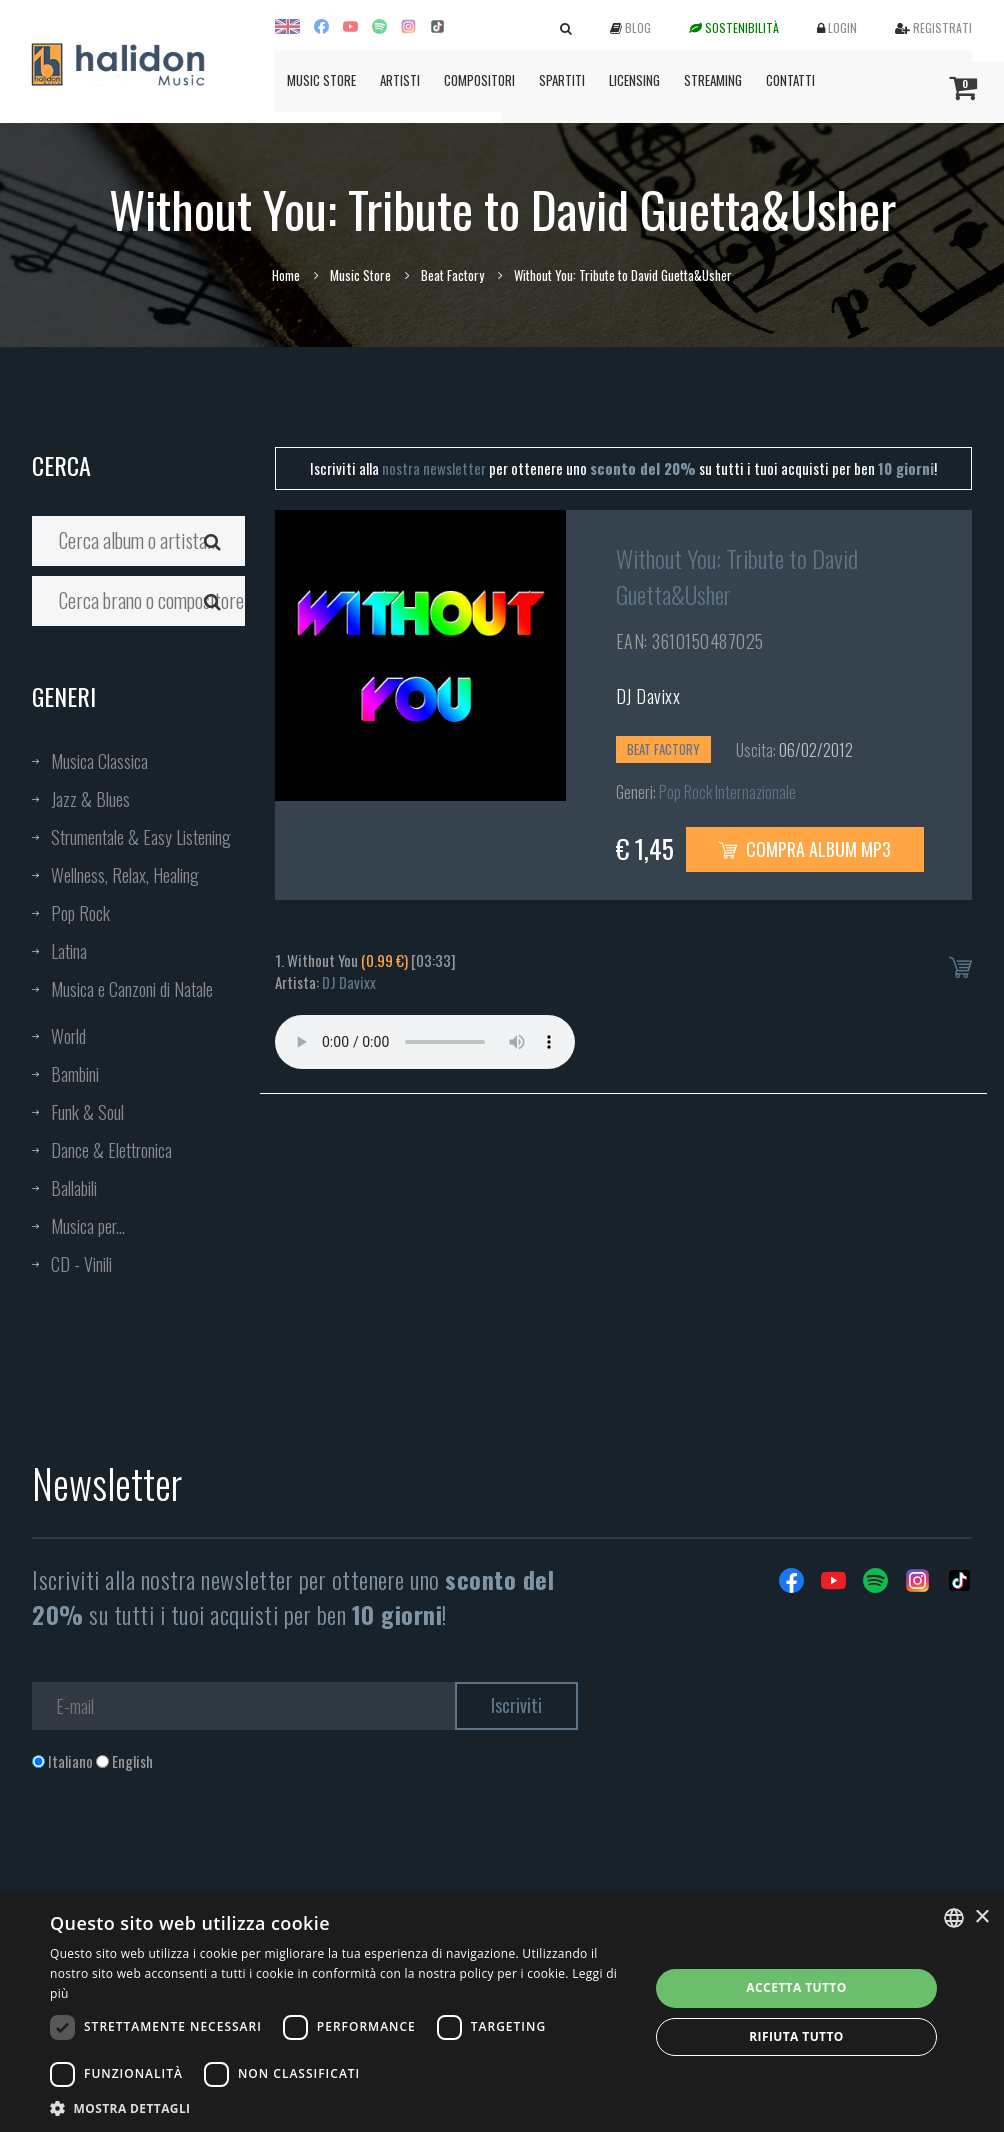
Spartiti (562, 80)
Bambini (75, 1074)
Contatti (790, 80)
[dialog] (502, 2012)
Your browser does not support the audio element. (425, 1042)
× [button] (981, 1917)
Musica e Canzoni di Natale (132, 989)
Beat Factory (452, 275)
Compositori (479, 80)
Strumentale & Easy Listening (141, 837)
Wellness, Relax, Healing (125, 875)
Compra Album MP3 (805, 849)
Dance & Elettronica (111, 1150)
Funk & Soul (87, 1112)
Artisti (400, 80)
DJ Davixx (648, 696)
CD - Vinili (81, 1264)
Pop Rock (80, 913)
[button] (340, 2107)
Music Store (321, 80)
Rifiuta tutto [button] (796, 2036)
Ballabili (74, 1188)
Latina (69, 951)
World (68, 1036)
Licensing (634, 80)
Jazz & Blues (90, 799)
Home (286, 275)
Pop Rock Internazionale (727, 792)
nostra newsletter (434, 468)
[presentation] (184, 1853)
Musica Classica (99, 761)
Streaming (713, 80)
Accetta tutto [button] (796, 1987)
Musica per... (88, 1226)
